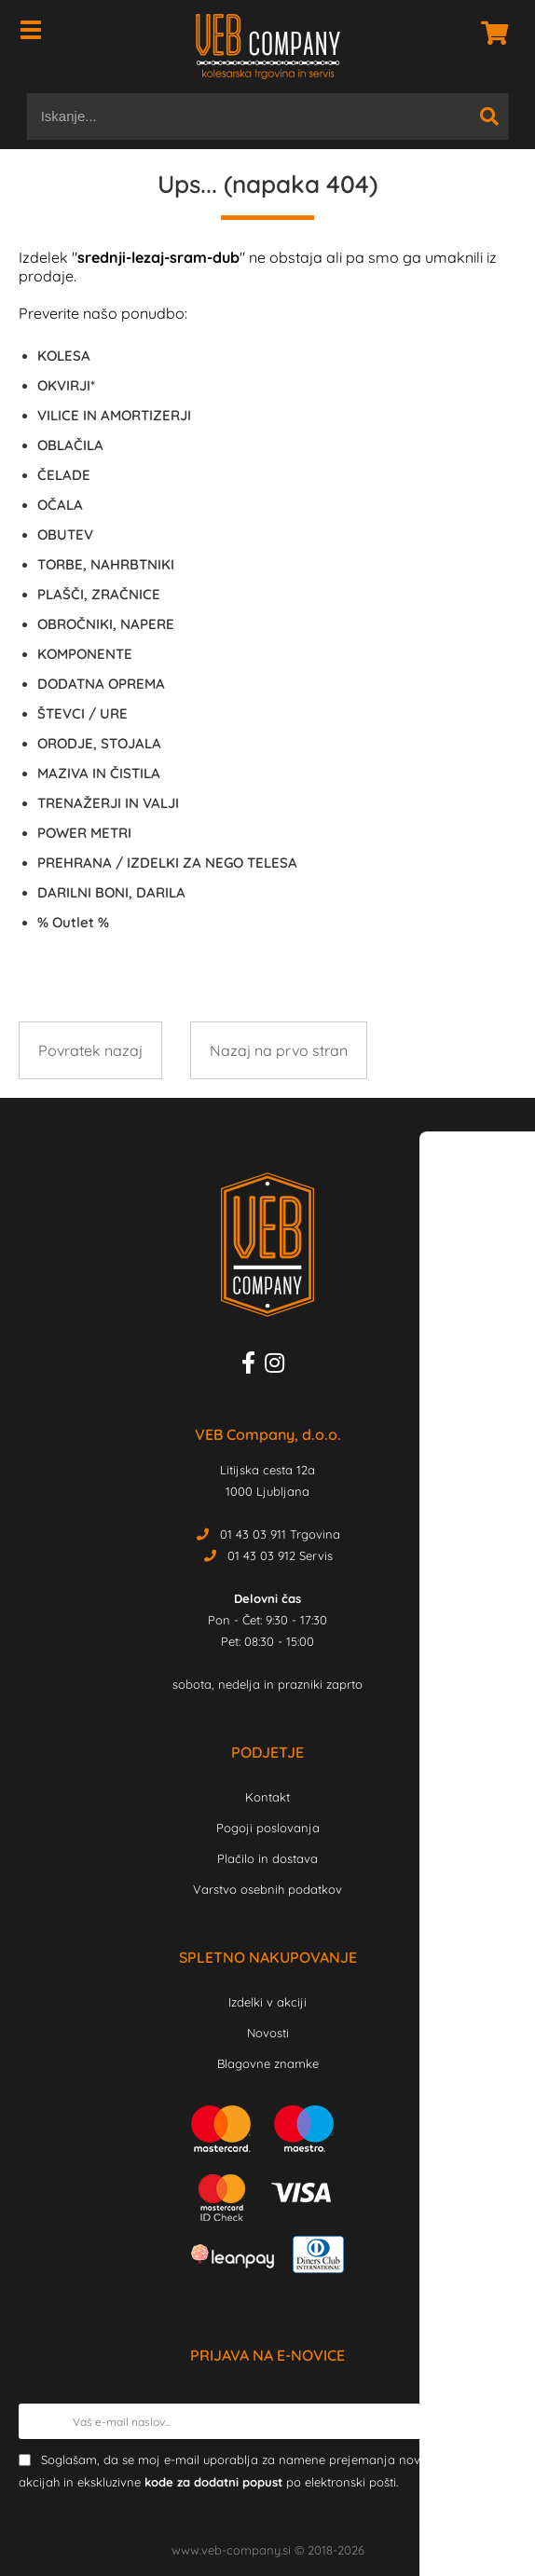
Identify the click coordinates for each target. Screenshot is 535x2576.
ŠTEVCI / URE (82, 713)
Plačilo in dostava (267, 1858)
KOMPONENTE (84, 654)
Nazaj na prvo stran (279, 1050)
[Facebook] (253, 1366)
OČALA (60, 505)
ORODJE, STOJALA (99, 743)
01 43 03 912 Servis (280, 1555)
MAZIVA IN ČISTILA (98, 773)
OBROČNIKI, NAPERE (105, 624)
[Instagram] (279, 1366)
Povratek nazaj (90, 1050)
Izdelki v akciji (267, 2001)
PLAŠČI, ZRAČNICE (98, 594)
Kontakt (267, 1796)
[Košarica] (489, 32)
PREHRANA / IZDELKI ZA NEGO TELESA (167, 862)
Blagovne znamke (268, 2063)
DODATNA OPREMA (101, 683)
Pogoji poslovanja (268, 1827)
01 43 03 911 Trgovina (280, 1534)
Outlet (73, 922)
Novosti (268, 2032)
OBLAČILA (70, 445)
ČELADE (63, 475)
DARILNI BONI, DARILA (111, 892)
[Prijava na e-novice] (498, 2421)
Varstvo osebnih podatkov (267, 1889)
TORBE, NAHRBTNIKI (105, 564)
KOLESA (63, 355)
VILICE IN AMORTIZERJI (114, 415)
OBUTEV (65, 534)
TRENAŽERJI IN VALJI (108, 803)
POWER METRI (84, 833)
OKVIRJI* (66, 385)
